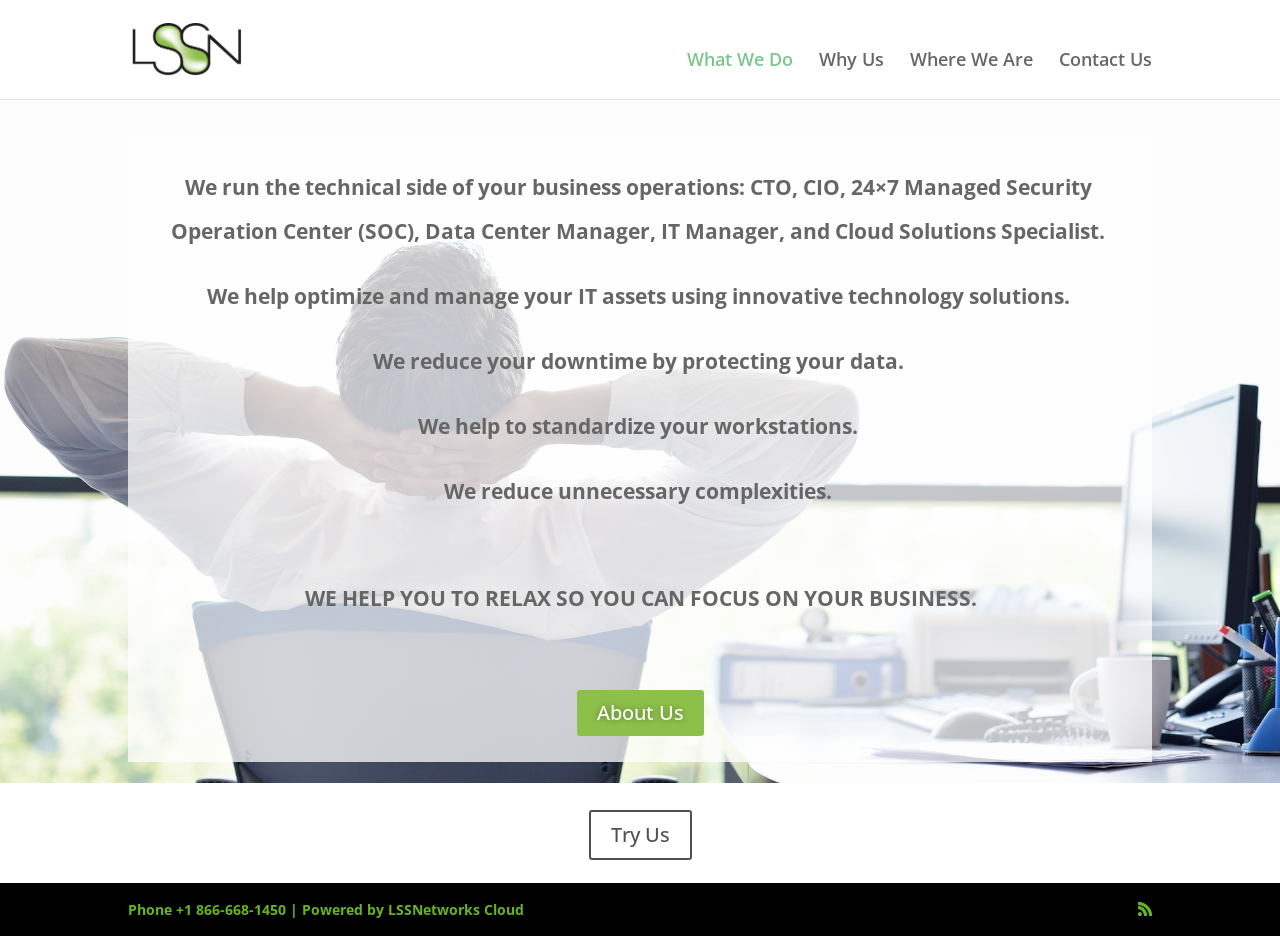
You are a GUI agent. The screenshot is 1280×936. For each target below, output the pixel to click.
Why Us (851, 61)
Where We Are (971, 61)
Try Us (640, 834)
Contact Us (1105, 61)
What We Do (740, 61)
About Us (640, 712)
